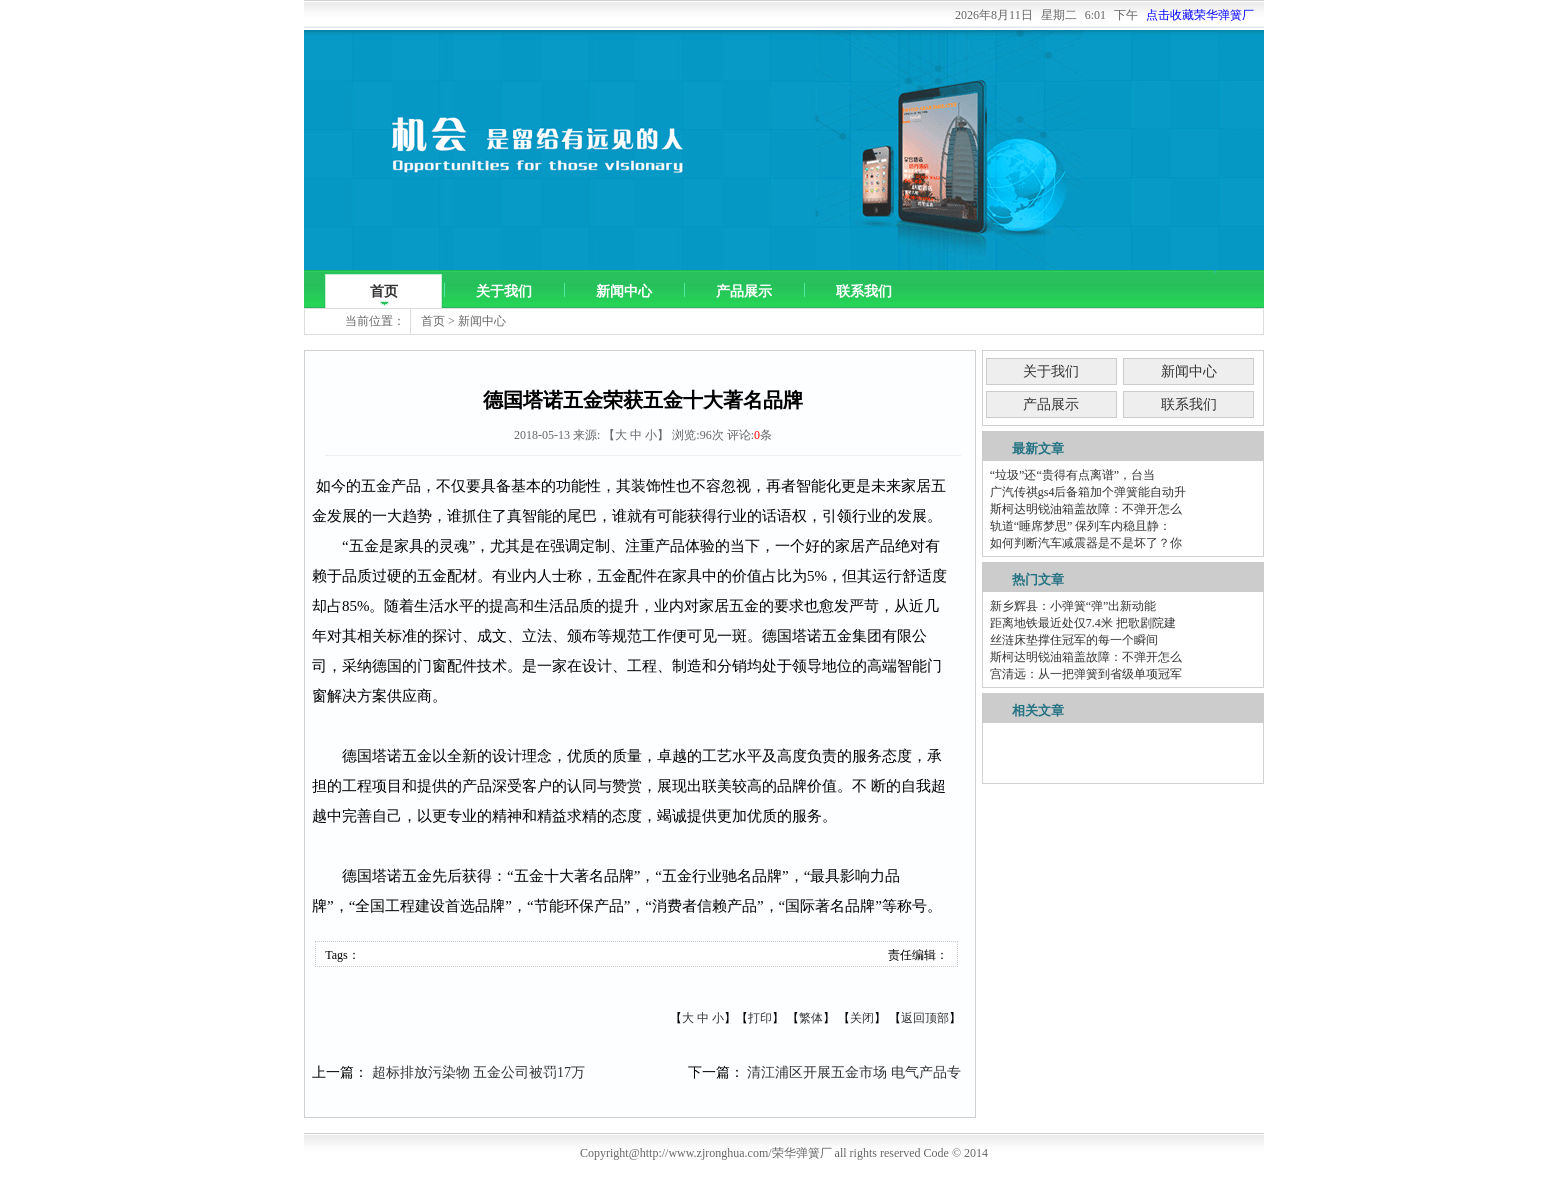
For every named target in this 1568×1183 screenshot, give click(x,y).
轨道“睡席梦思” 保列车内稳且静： (1081, 526)
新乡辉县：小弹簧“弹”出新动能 (1073, 606)
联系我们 (864, 291)
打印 (760, 1018)
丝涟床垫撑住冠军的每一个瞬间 (1074, 640)
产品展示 (744, 291)
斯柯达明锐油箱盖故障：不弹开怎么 (1086, 509)
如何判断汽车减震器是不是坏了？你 (1086, 543)
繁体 (811, 1018)
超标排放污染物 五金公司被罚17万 (479, 1072)
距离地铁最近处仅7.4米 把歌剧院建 (1083, 623)
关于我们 (504, 291)
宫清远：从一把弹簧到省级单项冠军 (1086, 674)
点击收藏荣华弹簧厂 (1200, 15)
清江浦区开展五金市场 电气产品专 (854, 1072)
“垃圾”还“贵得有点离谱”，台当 (1072, 475)
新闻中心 (624, 291)
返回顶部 (925, 1018)
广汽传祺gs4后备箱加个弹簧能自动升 (1088, 492)
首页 (384, 291)
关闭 (862, 1018)
